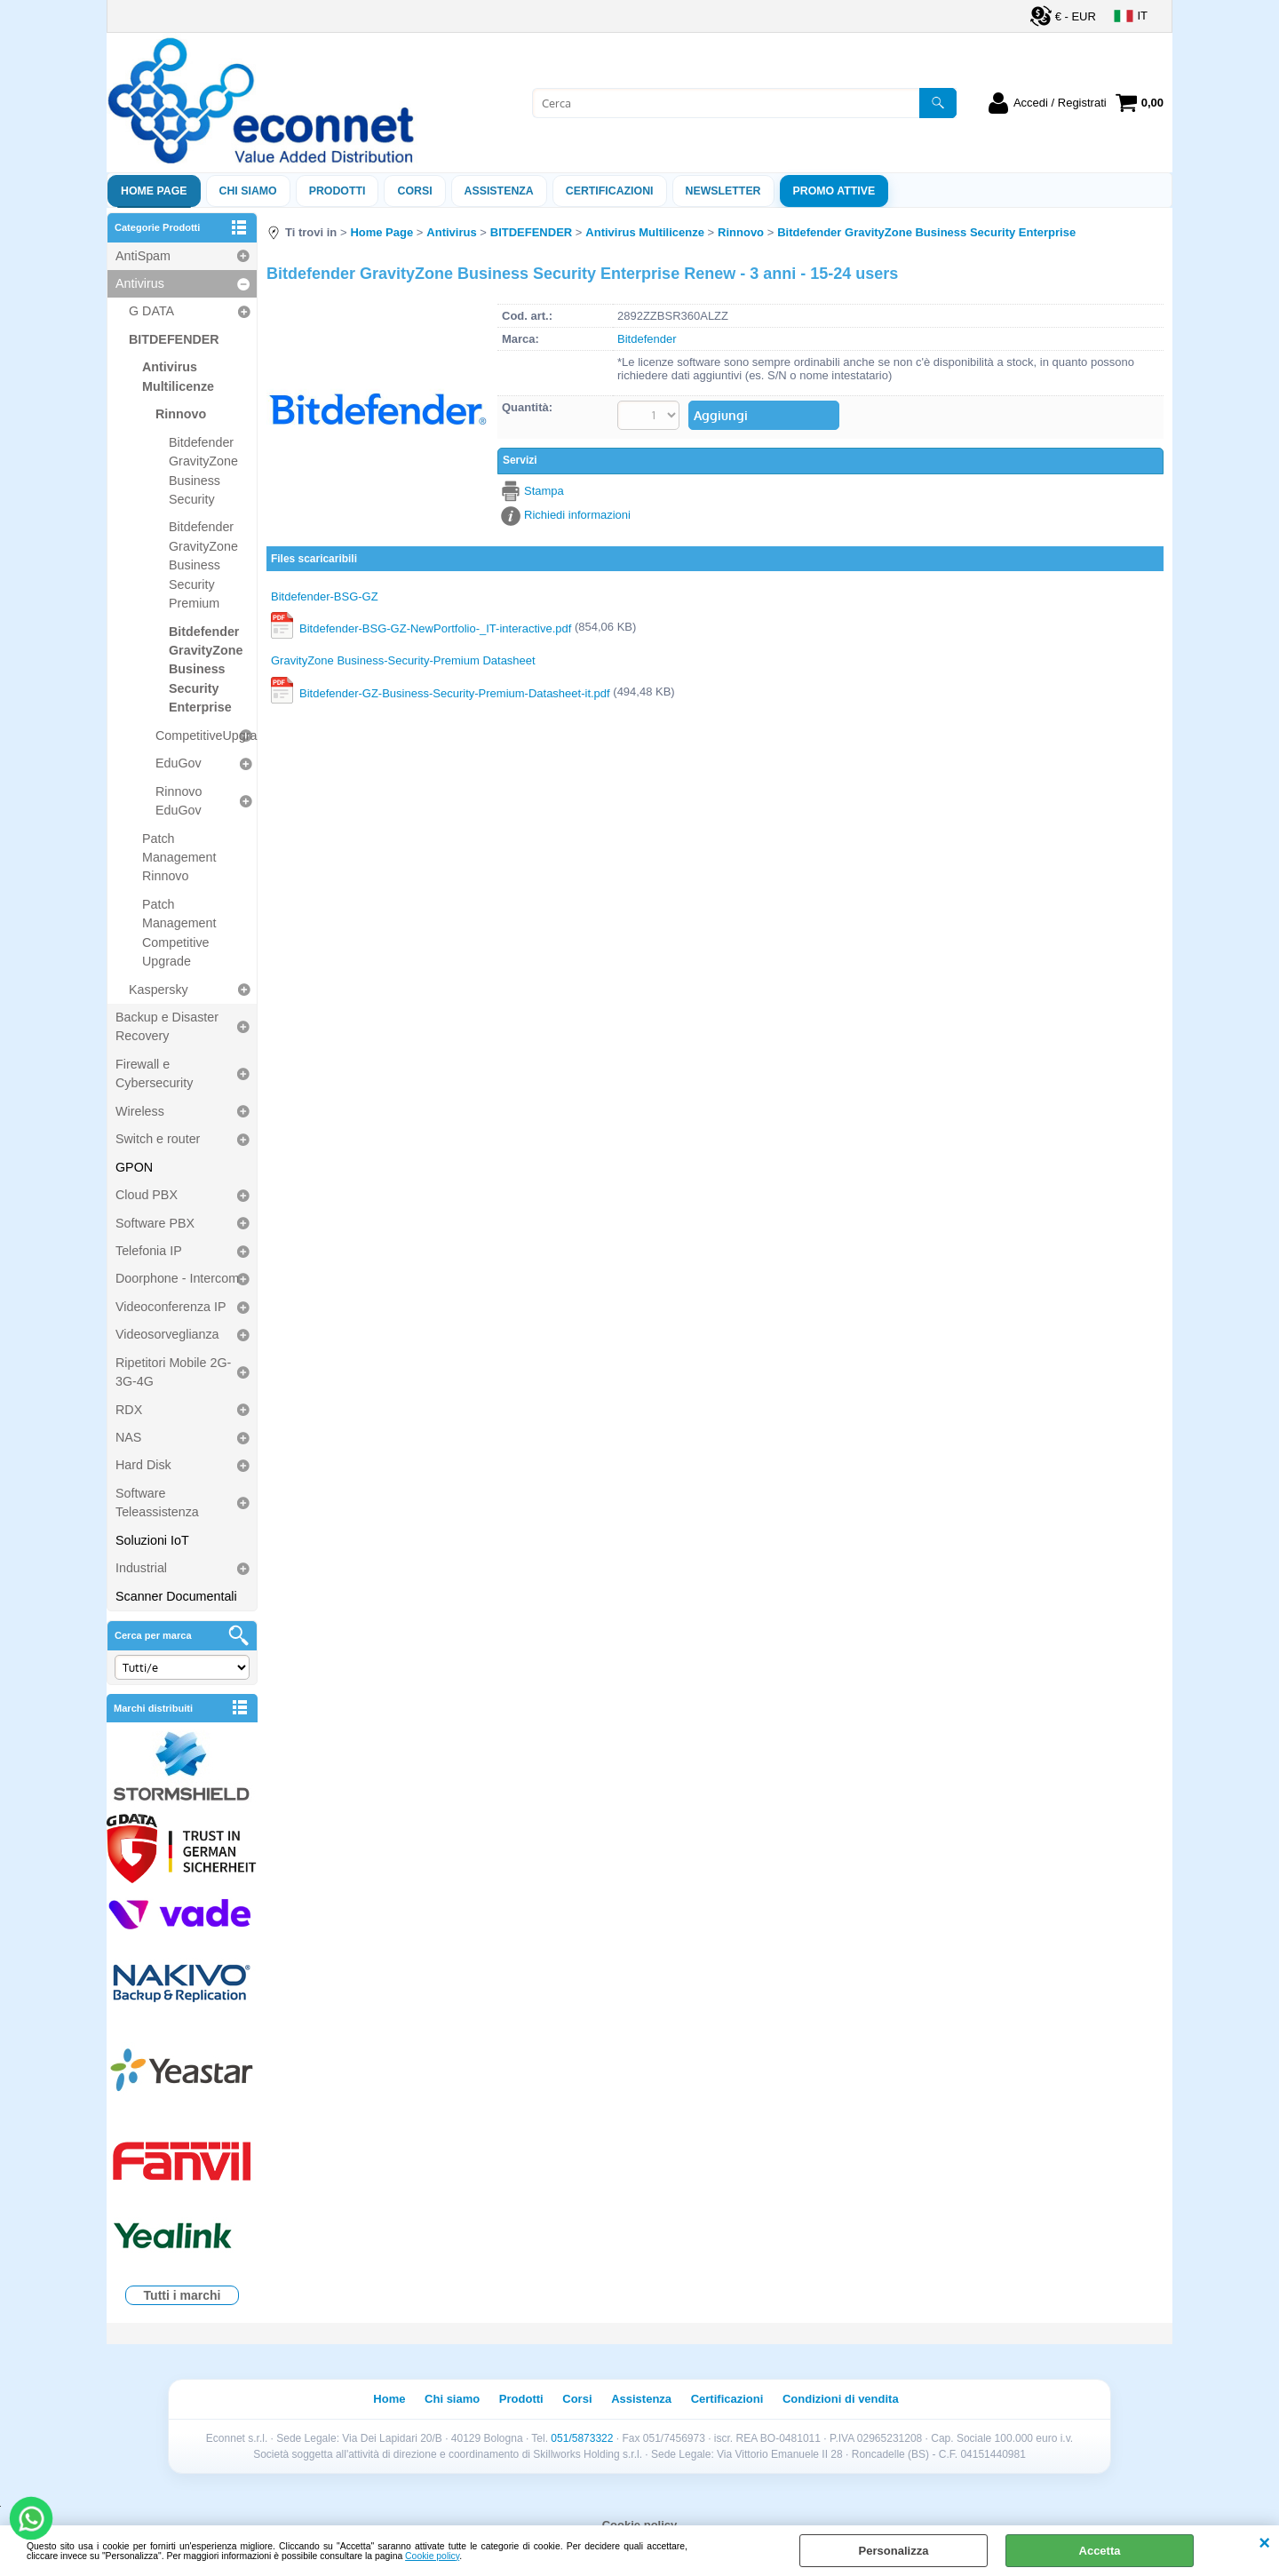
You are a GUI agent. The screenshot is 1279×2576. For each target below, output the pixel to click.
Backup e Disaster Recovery (166, 1026)
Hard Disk (143, 1465)
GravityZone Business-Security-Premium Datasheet (403, 661)
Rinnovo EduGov (178, 800)
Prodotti (337, 191)
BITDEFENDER (174, 339)
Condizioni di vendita (840, 2398)
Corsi (414, 191)
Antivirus (139, 283)
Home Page (154, 191)
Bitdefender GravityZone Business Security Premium (203, 565)
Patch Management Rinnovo (179, 857)
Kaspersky (158, 989)
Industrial (141, 1568)
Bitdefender (647, 339)
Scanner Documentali (176, 1596)
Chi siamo (248, 191)
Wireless (139, 1111)
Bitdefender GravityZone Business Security (203, 470)
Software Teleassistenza (157, 1502)
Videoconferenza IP (170, 1307)
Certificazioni (610, 191)
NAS (128, 1437)
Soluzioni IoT (152, 1540)
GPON (134, 1167)
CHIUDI (1264, 2543)
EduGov (178, 763)
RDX (128, 1410)
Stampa (544, 490)
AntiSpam (143, 256)
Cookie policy (432, 2556)
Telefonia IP (148, 1251)
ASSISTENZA (499, 191)
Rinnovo (180, 414)
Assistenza (641, 2398)
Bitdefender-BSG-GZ (324, 596)
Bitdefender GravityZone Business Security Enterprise (205, 669)
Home (389, 2398)
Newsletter (723, 191)
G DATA (151, 311)
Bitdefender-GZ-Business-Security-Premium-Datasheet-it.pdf (454, 692)
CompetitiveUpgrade (206, 735)
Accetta (1100, 2550)
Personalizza (894, 2550)
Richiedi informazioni (577, 514)
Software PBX (155, 1223)
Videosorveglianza (167, 1334)
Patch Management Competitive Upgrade (179, 932)
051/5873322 (582, 2438)
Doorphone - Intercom (177, 1278)
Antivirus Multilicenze (178, 376)
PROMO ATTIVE (834, 191)
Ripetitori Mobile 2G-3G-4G (173, 1372)
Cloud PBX (146, 1195)
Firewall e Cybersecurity (154, 1073)
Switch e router (157, 1139)
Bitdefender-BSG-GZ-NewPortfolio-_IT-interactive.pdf (435, 628)
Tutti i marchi (182, 2295)
